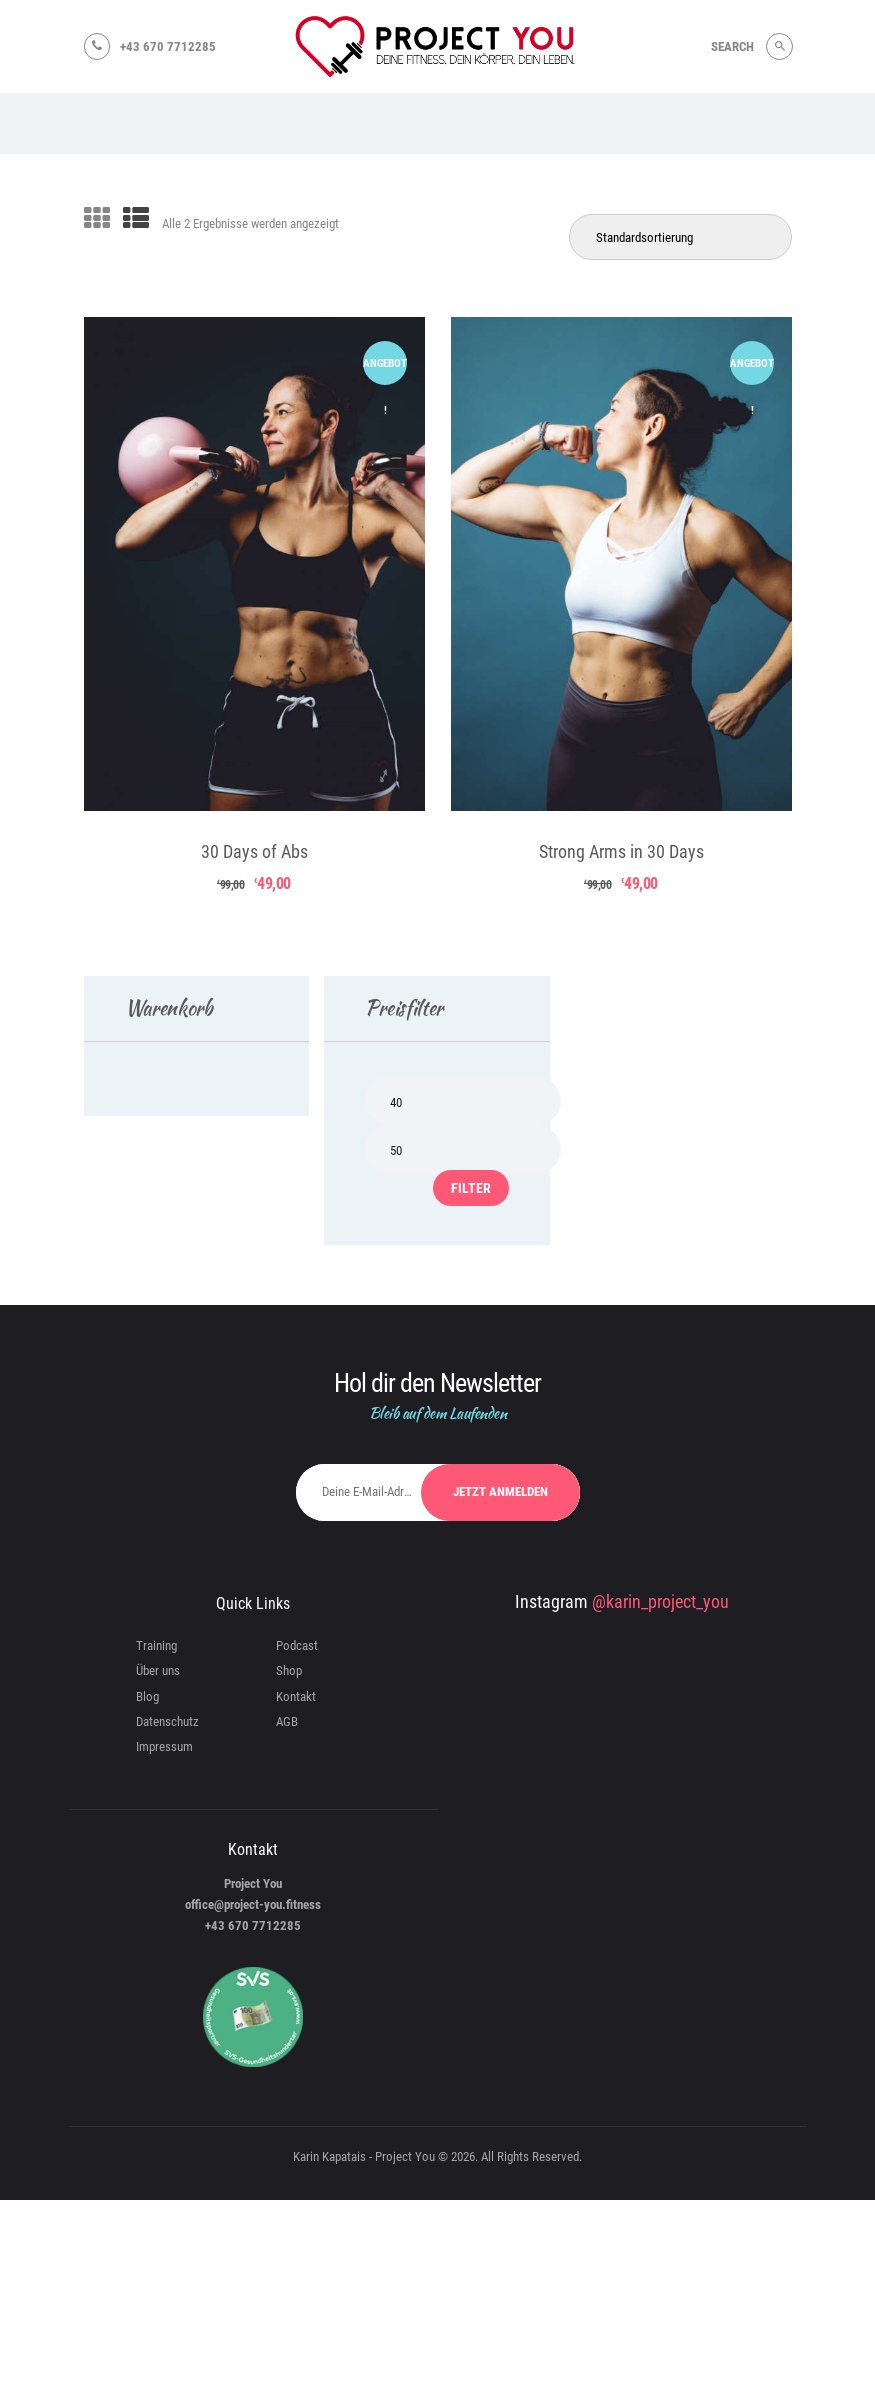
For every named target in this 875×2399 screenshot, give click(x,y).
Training (156, 1645)
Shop (289, 1670)
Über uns (158, 1670)
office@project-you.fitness (253, 1904)
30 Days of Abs (254, 851)
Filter (471, 1188)
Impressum (164, 1746)
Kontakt (296, 1696)
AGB (287, 1721)
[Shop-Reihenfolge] (680, 237)
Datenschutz (167, 1721)
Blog (147, 1696)
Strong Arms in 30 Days (621, 851)
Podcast (297, 1645)
